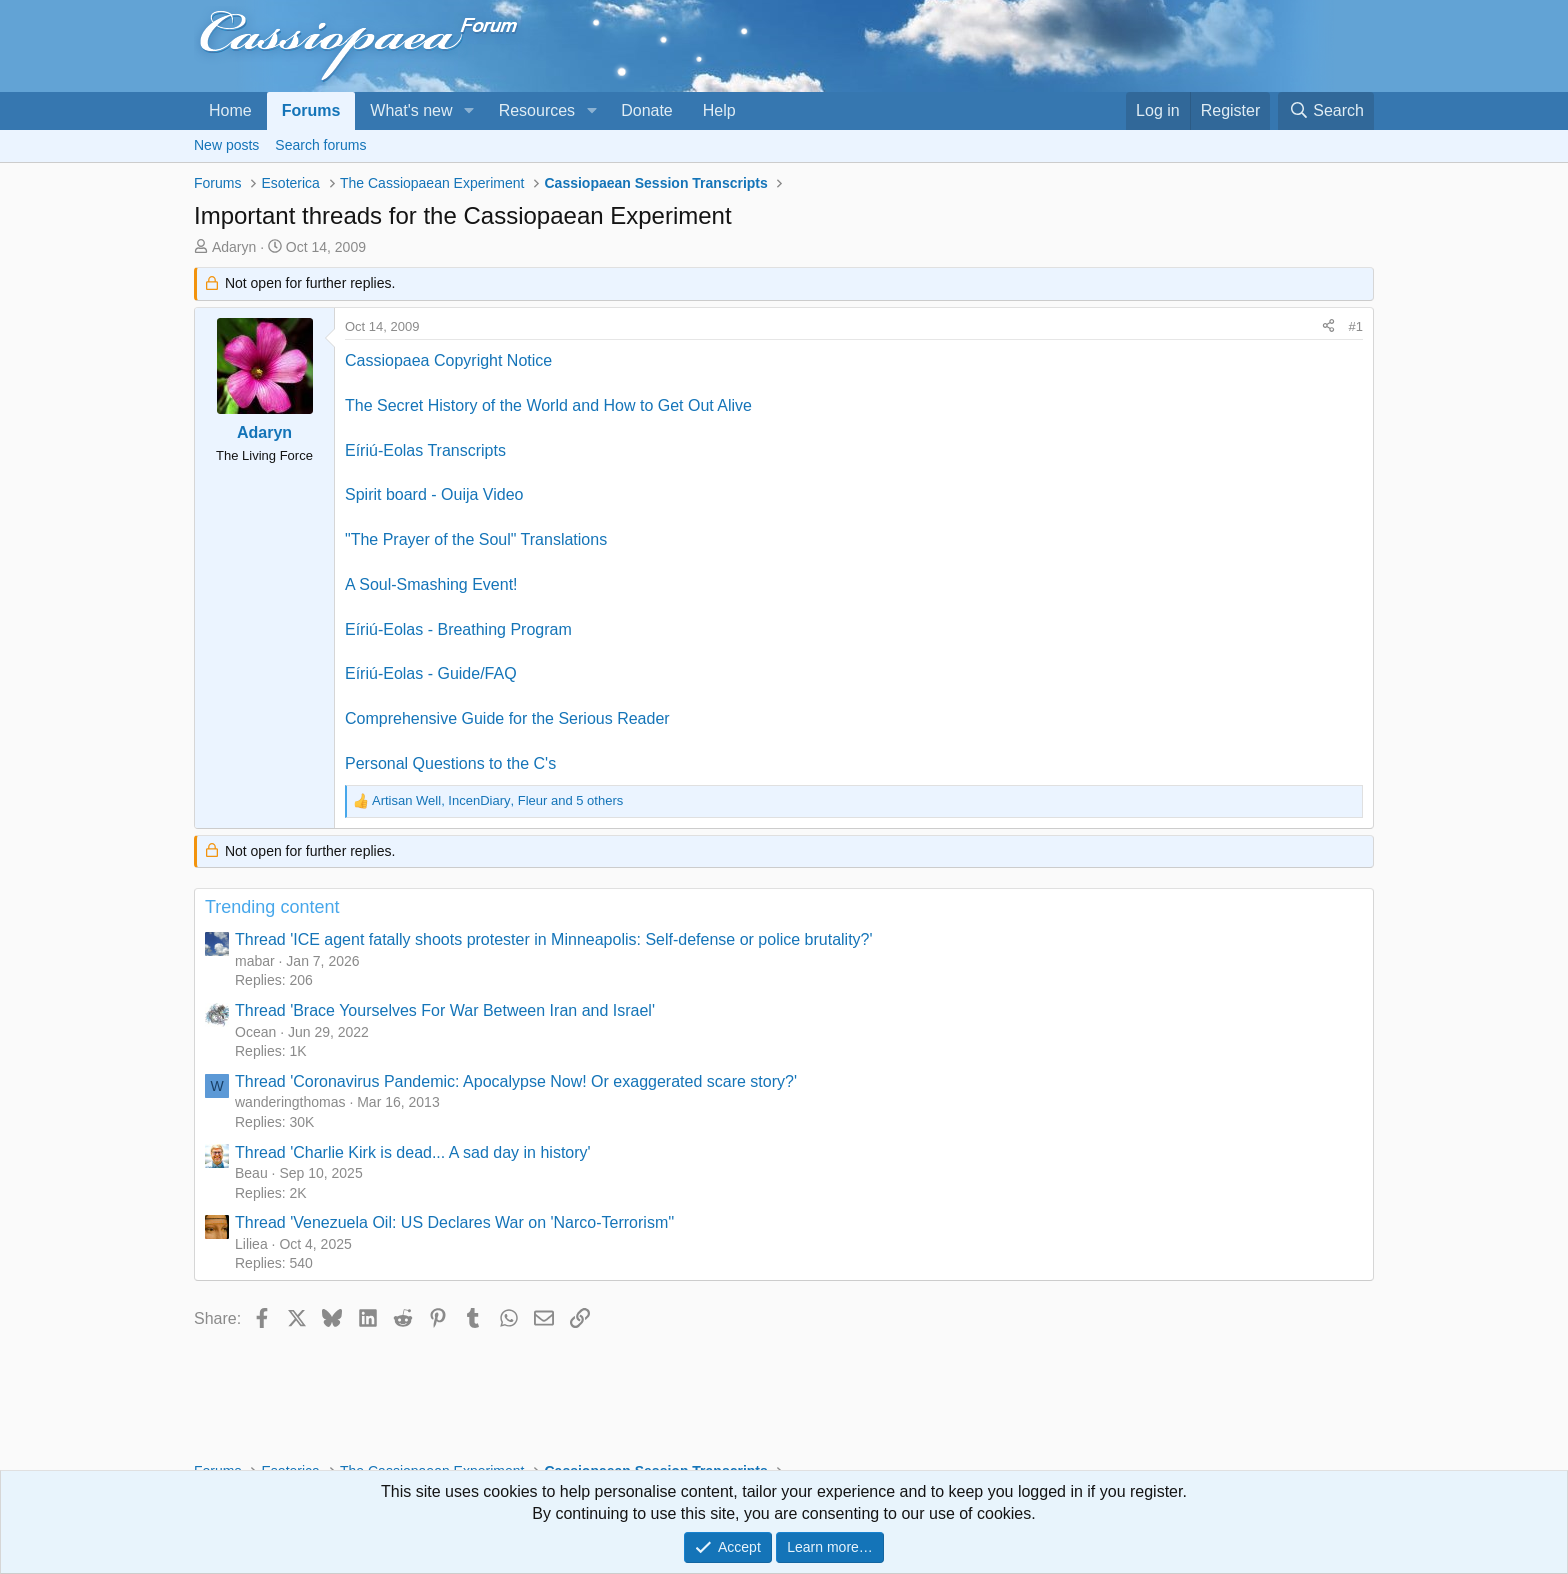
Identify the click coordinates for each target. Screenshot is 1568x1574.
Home (230, 110)
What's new (411, 110)
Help (719, 110)
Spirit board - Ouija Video (434, 494)
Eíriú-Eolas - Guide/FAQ (431, 673)
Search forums (320, 145)
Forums (311, 110)
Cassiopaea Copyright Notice (448, 360)
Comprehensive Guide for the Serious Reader (507, 718)
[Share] (1328, 327)
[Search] (1326, 111)
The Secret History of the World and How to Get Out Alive (548, 405)
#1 (1356, 326)
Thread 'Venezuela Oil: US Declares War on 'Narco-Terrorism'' (454, 1222)
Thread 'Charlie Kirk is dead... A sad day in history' (413, 1152)
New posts (226, 145)
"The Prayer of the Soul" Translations (476, 539)
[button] (468, 111)
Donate (647, 110)
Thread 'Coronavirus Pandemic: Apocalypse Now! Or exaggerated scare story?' (516, 1081)
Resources (537, 110)
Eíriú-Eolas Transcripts (425, 450)
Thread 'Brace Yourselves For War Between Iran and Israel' (445, 1010)
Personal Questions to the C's (450, 763)
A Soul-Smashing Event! (431, 584)
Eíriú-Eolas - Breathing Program (458, 629)
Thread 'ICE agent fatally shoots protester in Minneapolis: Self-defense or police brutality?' (554, 939)
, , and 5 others (497, 800)
